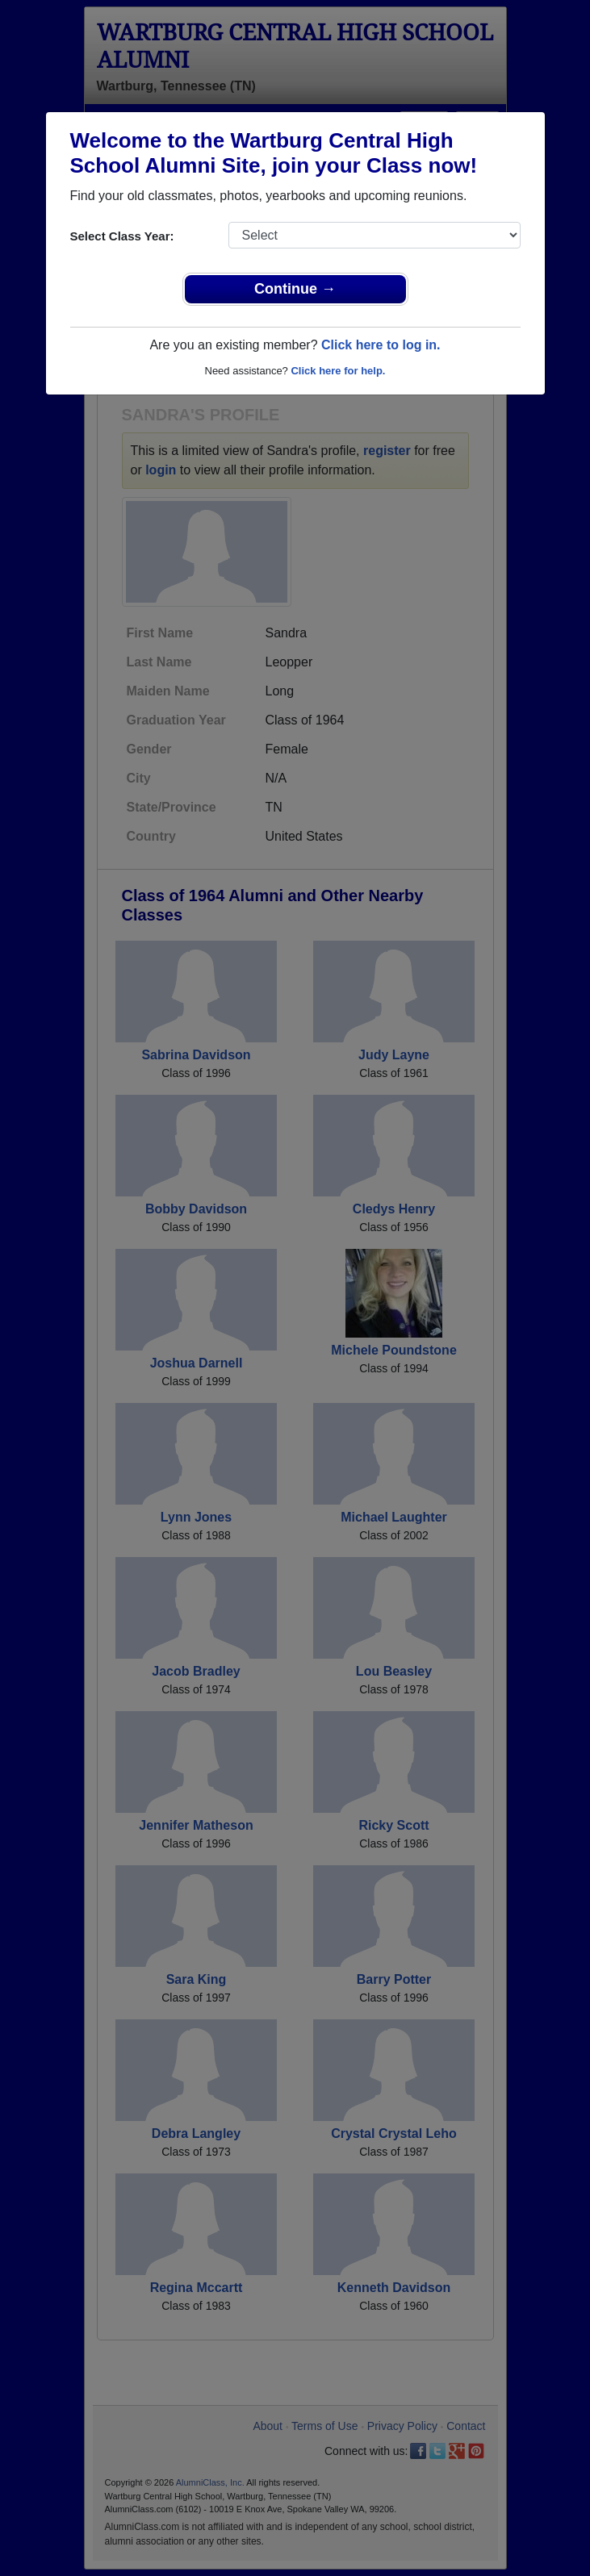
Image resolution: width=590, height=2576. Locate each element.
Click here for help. (338, 371)
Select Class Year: (122, 236)
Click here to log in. (381, 345)
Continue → (295, 289)
